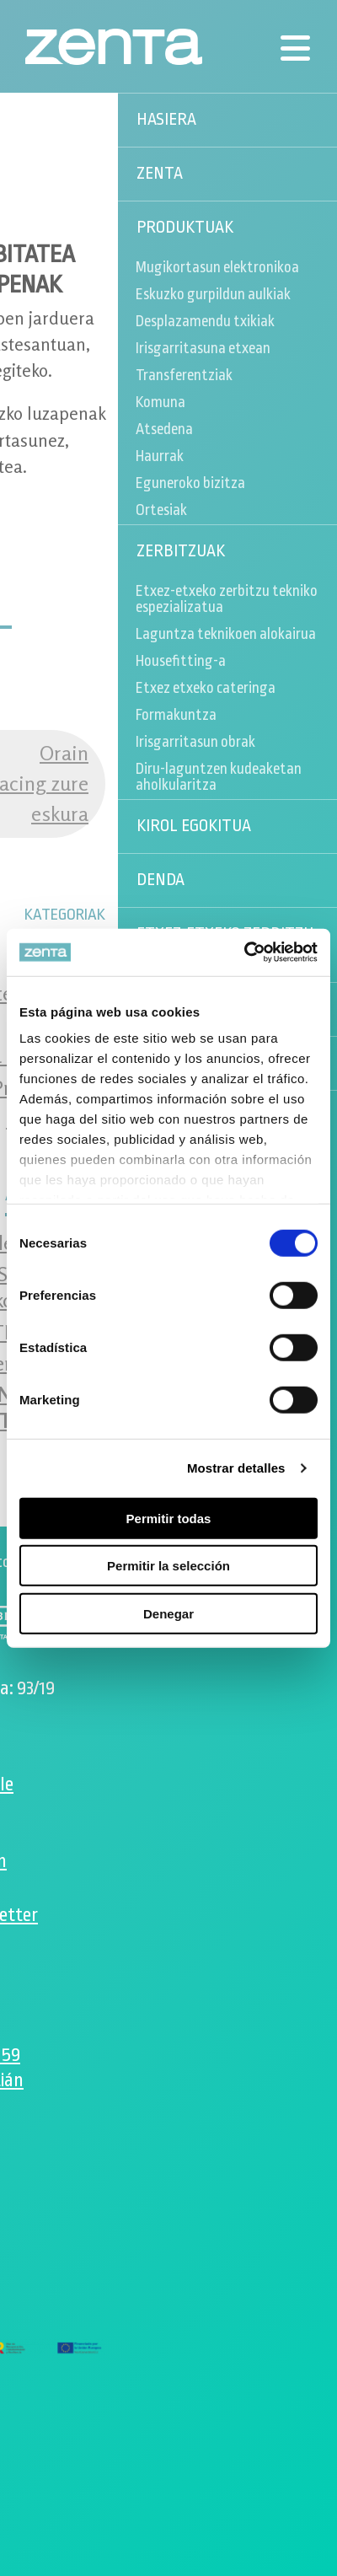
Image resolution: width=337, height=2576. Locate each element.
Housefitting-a (181, 660)
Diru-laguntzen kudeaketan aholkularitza (219, 776)
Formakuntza (176, 714)
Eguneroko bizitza (190, 483)
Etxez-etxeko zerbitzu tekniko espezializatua (227, 598)
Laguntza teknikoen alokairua (226, 633)
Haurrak (160, 456)
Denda (160, 880)
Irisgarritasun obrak (195, 741)
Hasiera (166, 119)
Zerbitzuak (180, 551)
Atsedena (164, 429)
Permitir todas (168, 1518)
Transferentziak (184, 375)
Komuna (160, 402)
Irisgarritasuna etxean (203, 348)
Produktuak (184, 227)
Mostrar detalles (236, 1468)
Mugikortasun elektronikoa (217, 267)
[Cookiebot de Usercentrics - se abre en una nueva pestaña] (244, 952)
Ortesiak (161, 510)
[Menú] (295, 48)
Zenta (159, 173)
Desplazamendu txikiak (205, 321)
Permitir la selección (168, 1566)
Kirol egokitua (193, 826)
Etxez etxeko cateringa (205, 687)
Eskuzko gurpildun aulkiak (213, 294)
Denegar (168, 1613)
